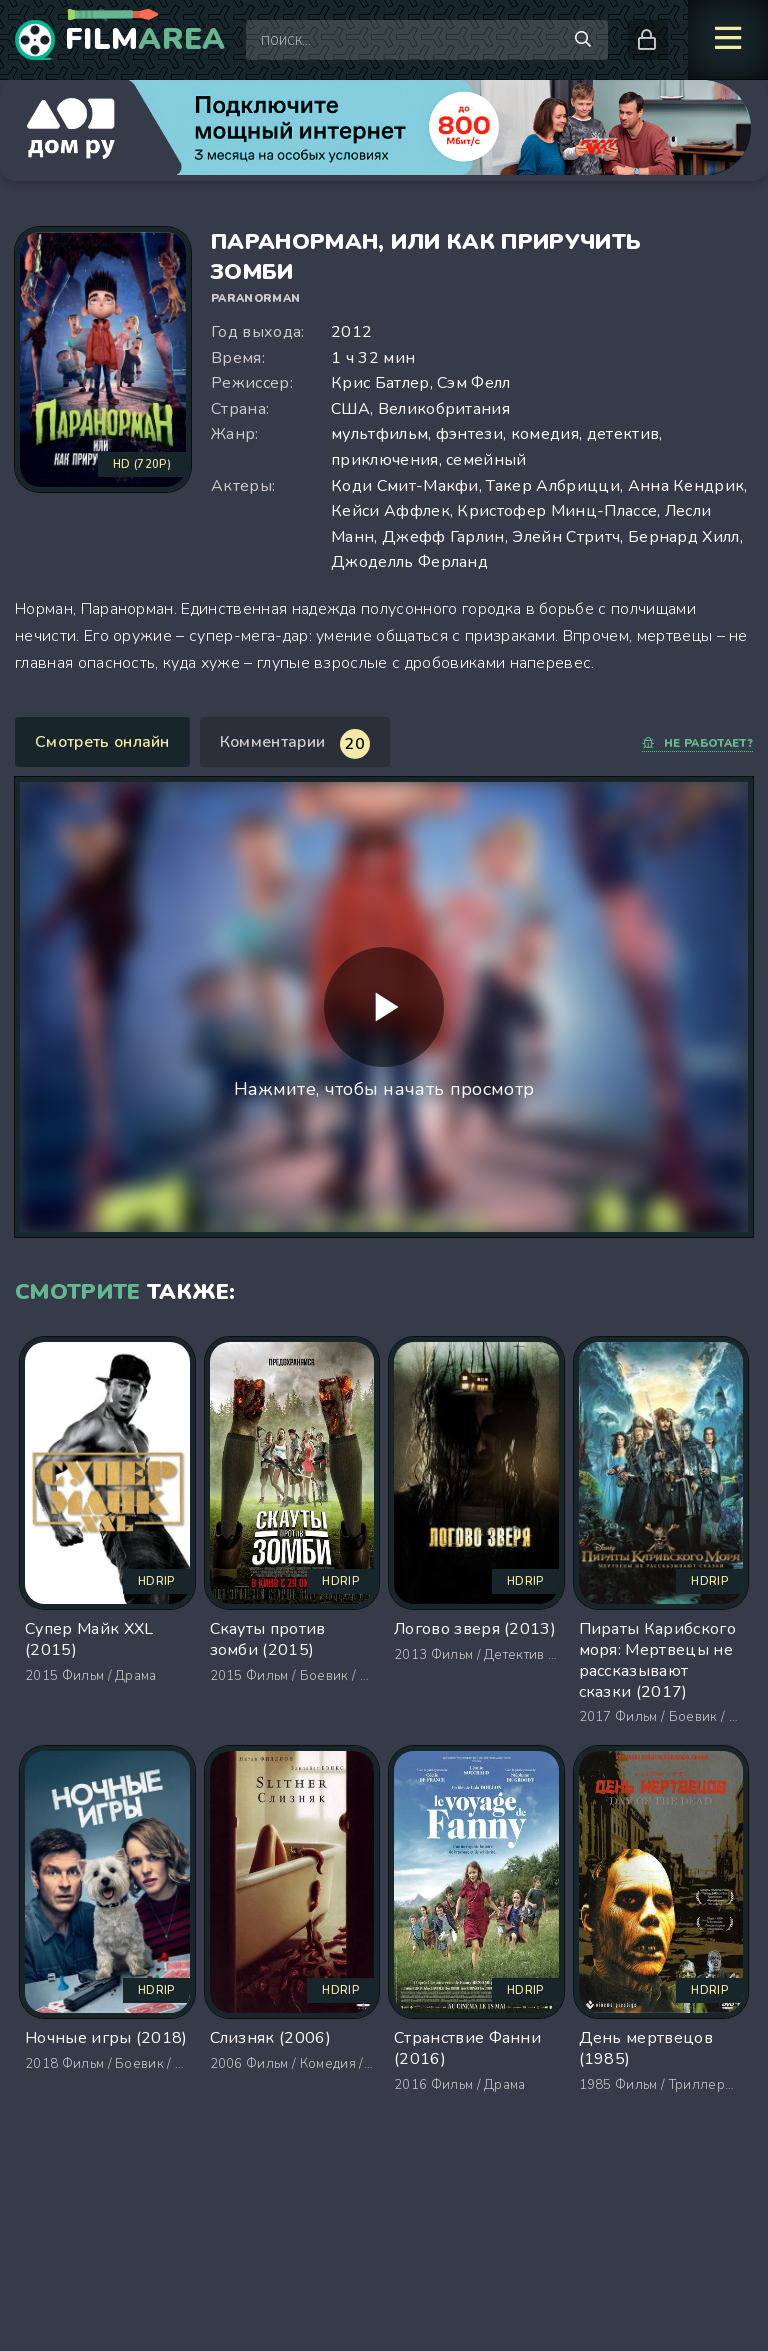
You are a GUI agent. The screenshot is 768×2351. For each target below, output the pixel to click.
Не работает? (697, 743)
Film (145, 40)
